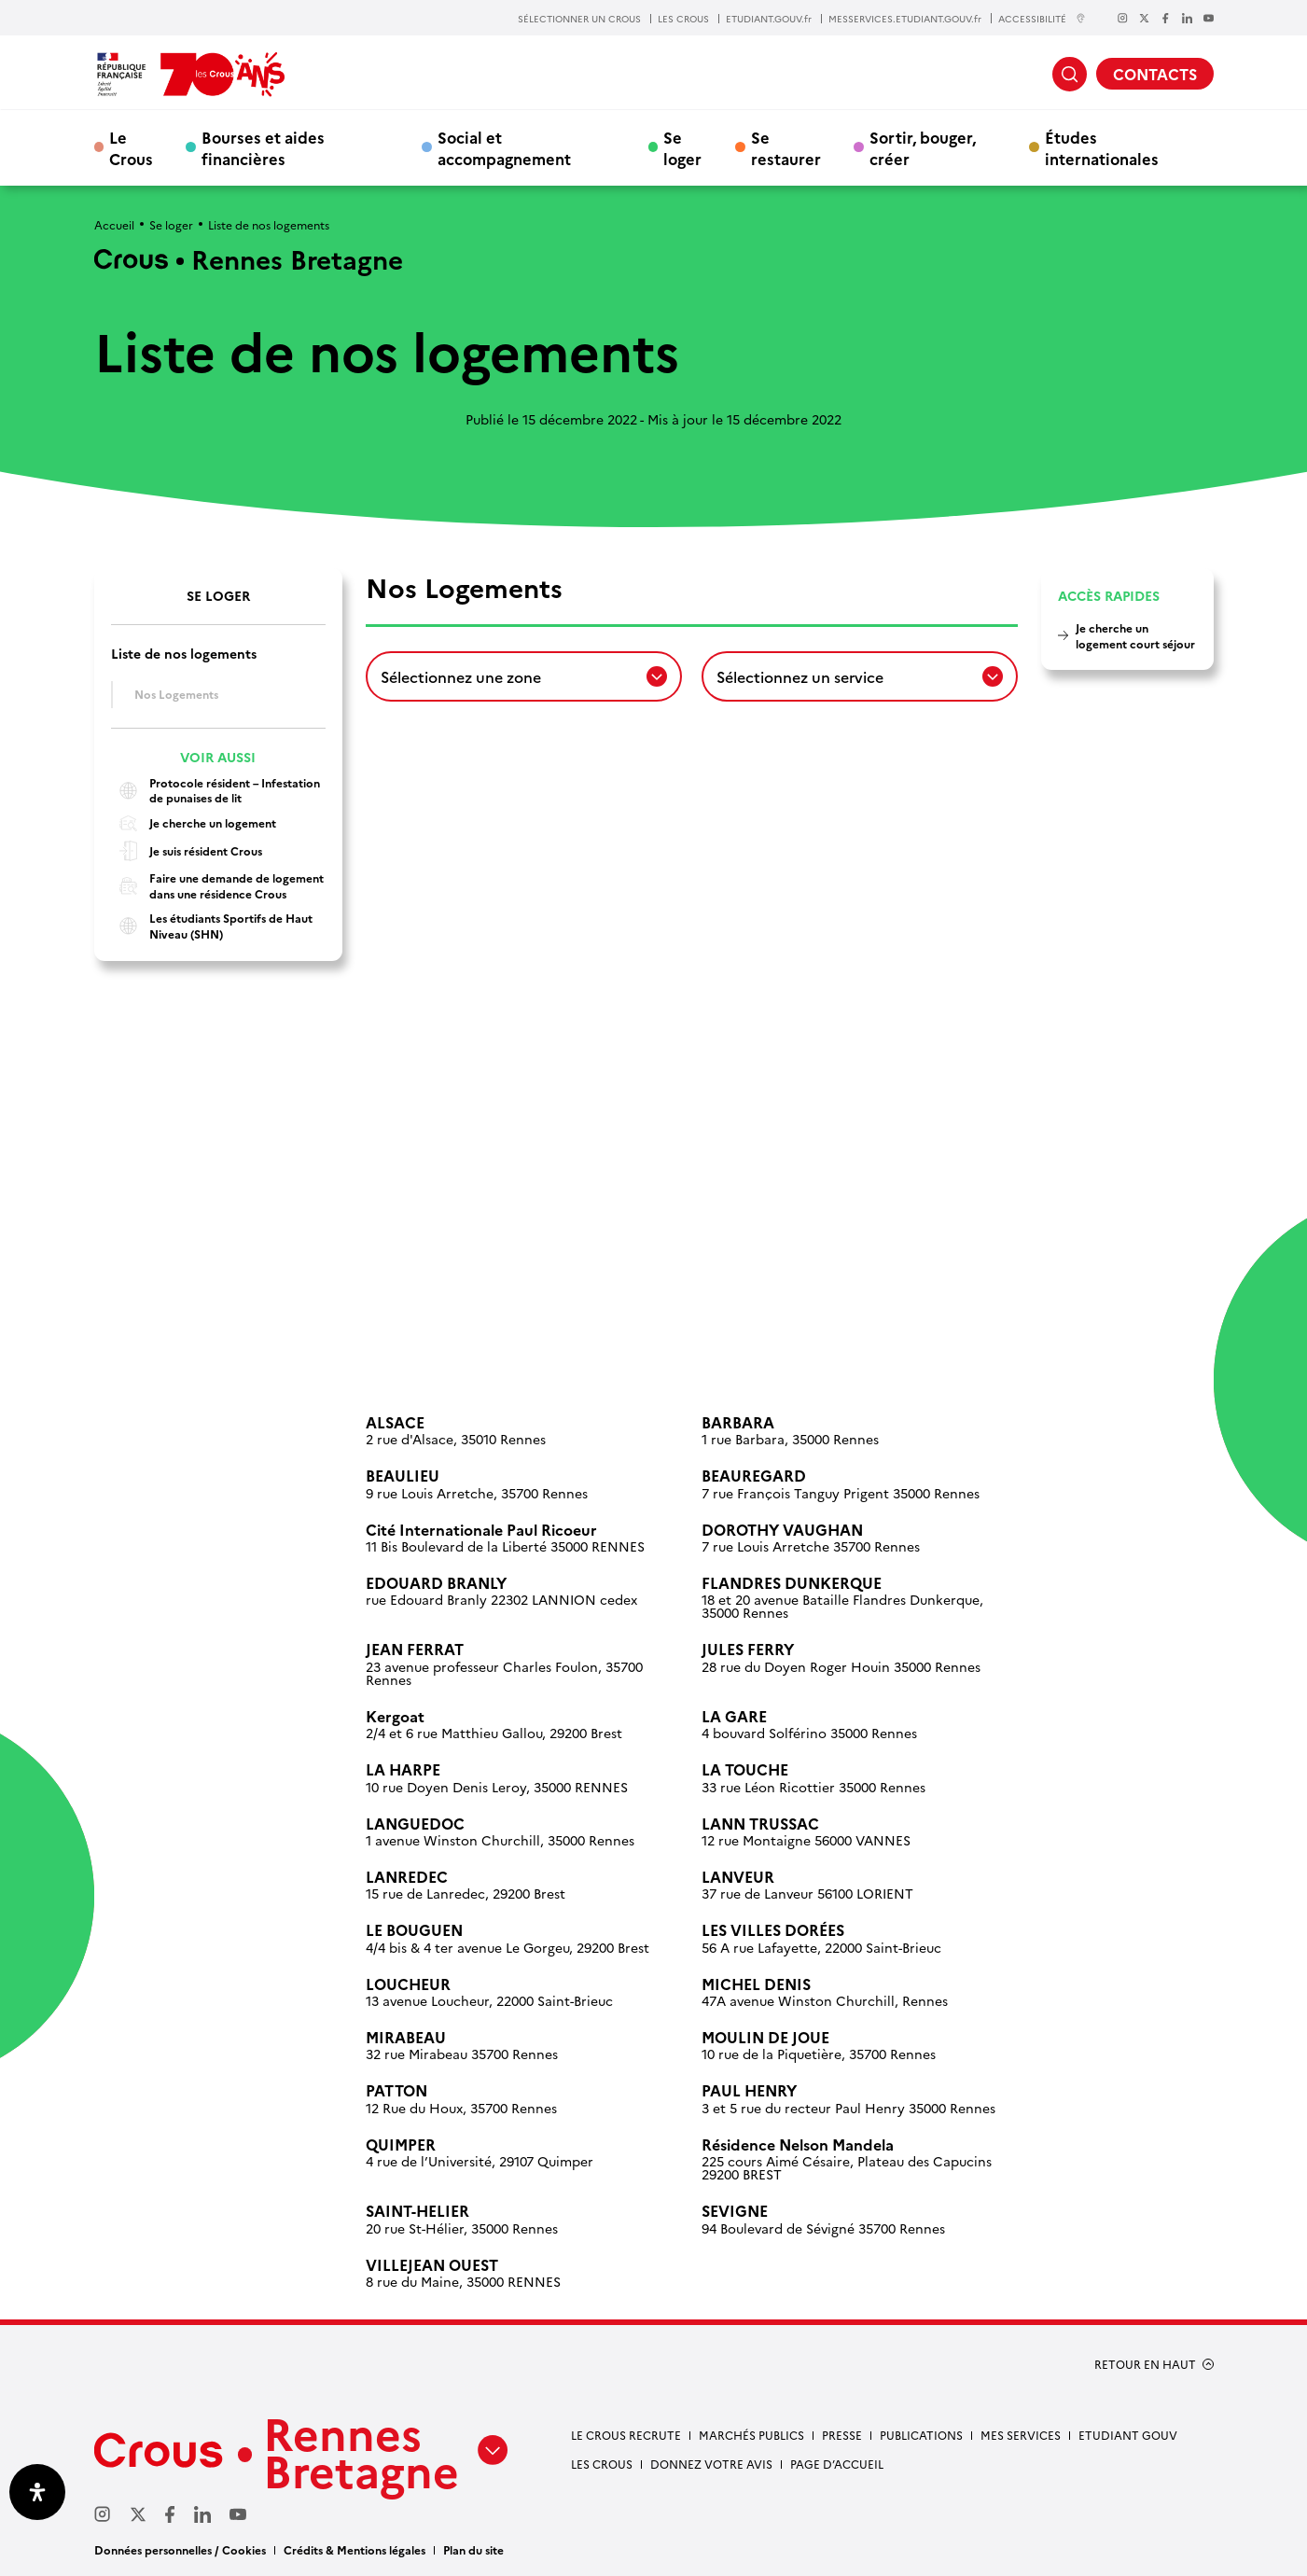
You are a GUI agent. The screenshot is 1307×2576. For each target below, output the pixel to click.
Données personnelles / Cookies (180, 2549)
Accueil (114, 224)
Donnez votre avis (711, 2464)
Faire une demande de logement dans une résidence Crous (217, 885)
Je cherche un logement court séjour (1135, 635)
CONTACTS (1155, 73)
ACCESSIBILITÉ (1042, 18)
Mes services (1020, 2435)
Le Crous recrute (626, 2435)
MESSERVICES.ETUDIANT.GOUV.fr (904, 18)
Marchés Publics (751, 2435)
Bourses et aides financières (263, 147)
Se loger (682, 147)
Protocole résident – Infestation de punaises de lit (215, 790)
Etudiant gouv (1127, 2435)
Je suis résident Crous (186, 851)
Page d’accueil (836, 2464)
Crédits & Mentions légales (354, 2549)
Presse (842, 2435)
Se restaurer (786, 147)
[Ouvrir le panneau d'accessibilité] (37, 2492)
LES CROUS (683, 18)
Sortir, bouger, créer (922, 147)
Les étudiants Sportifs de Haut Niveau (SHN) (212, 926)
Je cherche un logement (193, 823)
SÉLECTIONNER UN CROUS (579, 18)
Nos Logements (176, 694)
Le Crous (131, 147)
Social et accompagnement (504, 147)
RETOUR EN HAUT (1145, 2364)
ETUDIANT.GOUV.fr (769, 18)
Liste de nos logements (184, 653)
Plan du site (473, 2549)
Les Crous (602, 2464)
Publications (921, 2435)
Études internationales (1102, 147)
